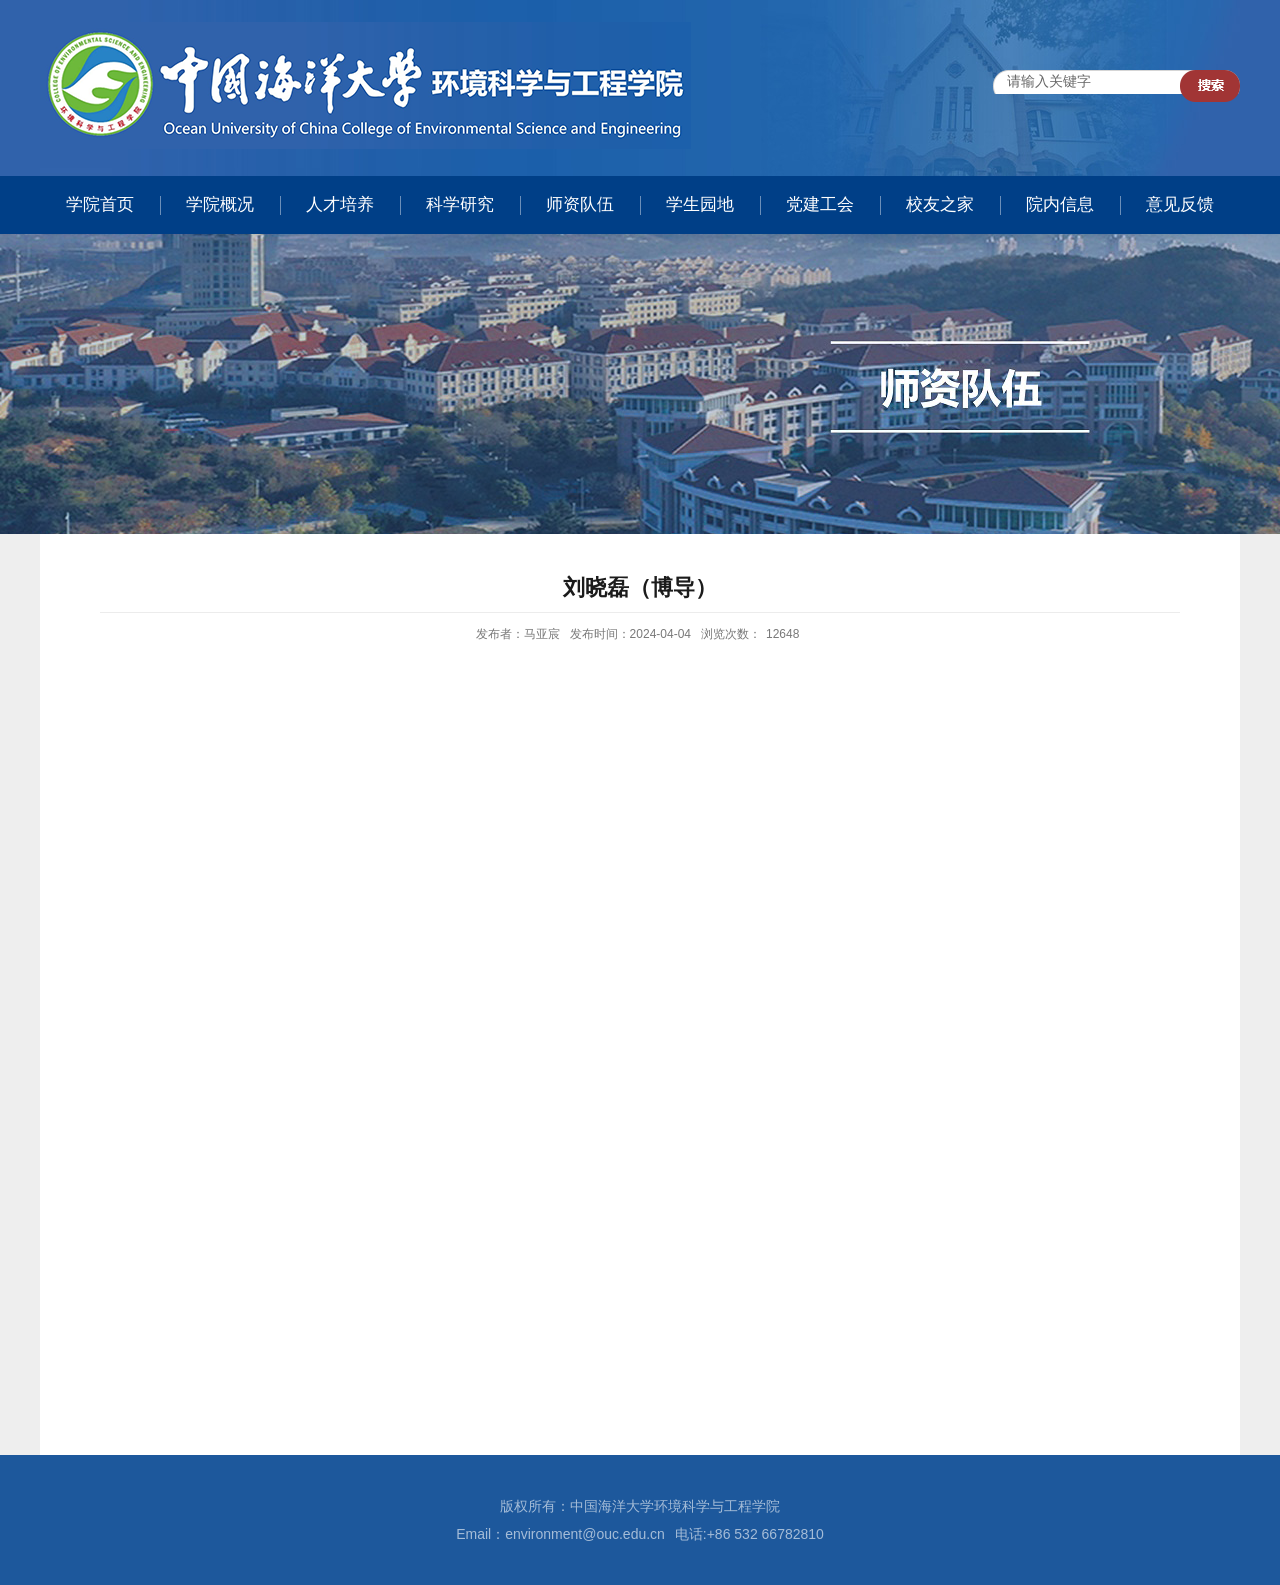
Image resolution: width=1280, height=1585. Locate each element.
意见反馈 (1180, 204)
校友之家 (940, 204)
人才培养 (340, 204)
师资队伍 (580, 204)
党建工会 (820, 204)
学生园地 (700, 204)
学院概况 (220, 204)
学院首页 (100, 204)
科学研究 (460, 204)
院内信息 (1060, 204)
